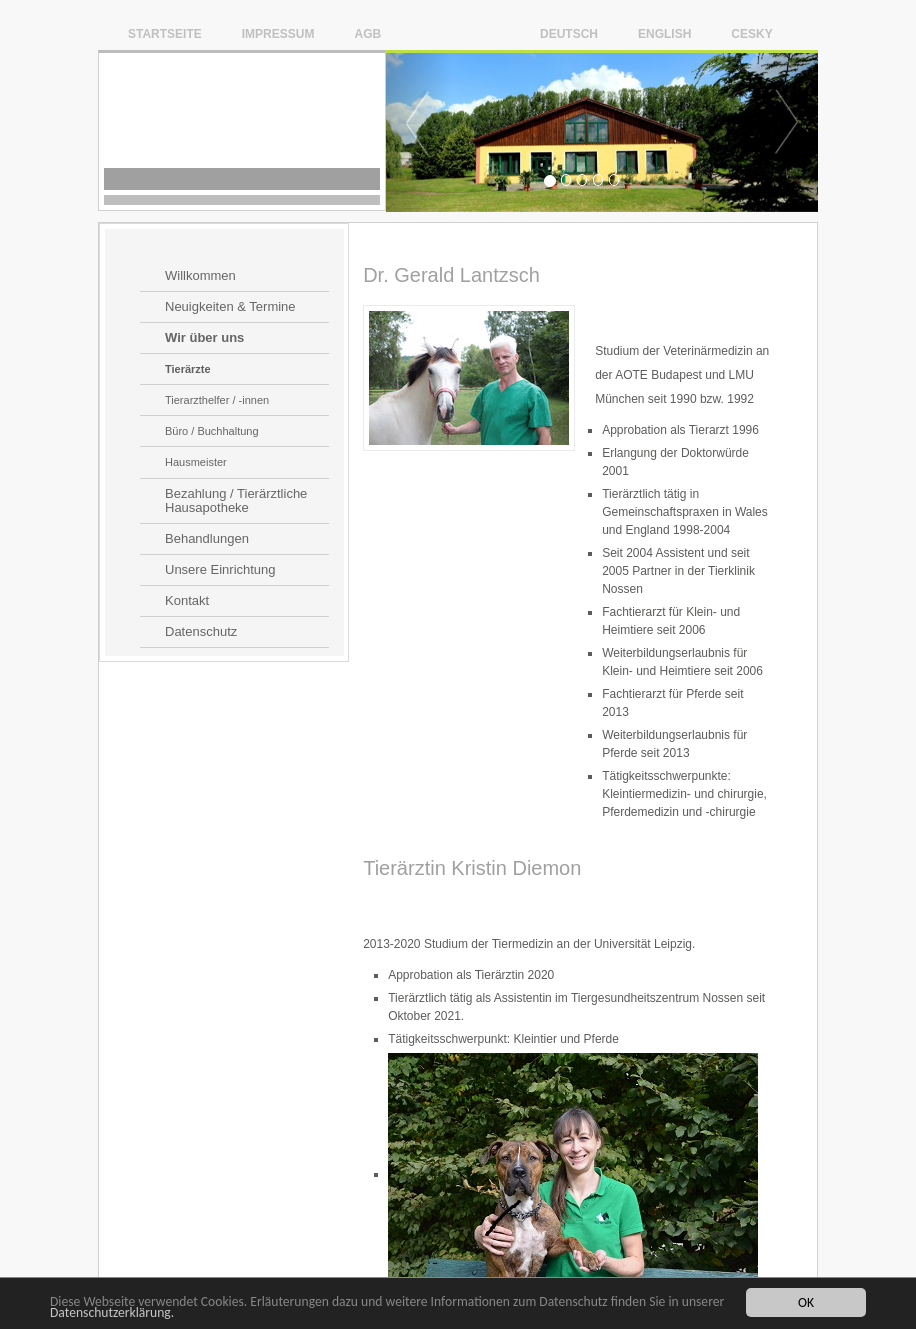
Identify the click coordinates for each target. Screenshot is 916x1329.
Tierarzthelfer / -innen (217, 400)
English (664, 33)
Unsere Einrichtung (220, 570)
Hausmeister (196, 462)
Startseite (165, 33)
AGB (367, 33)
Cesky (751, 33)
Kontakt (187, 601)
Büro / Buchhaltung (212, 431)
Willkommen (200, 276)
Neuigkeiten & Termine (230, 307)
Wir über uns (204, 338)
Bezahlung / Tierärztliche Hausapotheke (236, 501)
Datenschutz (201, 632)
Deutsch (569, 33)
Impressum (278, 33)
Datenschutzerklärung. (112, 1313)
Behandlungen (207, 539)
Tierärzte (188, 369)
